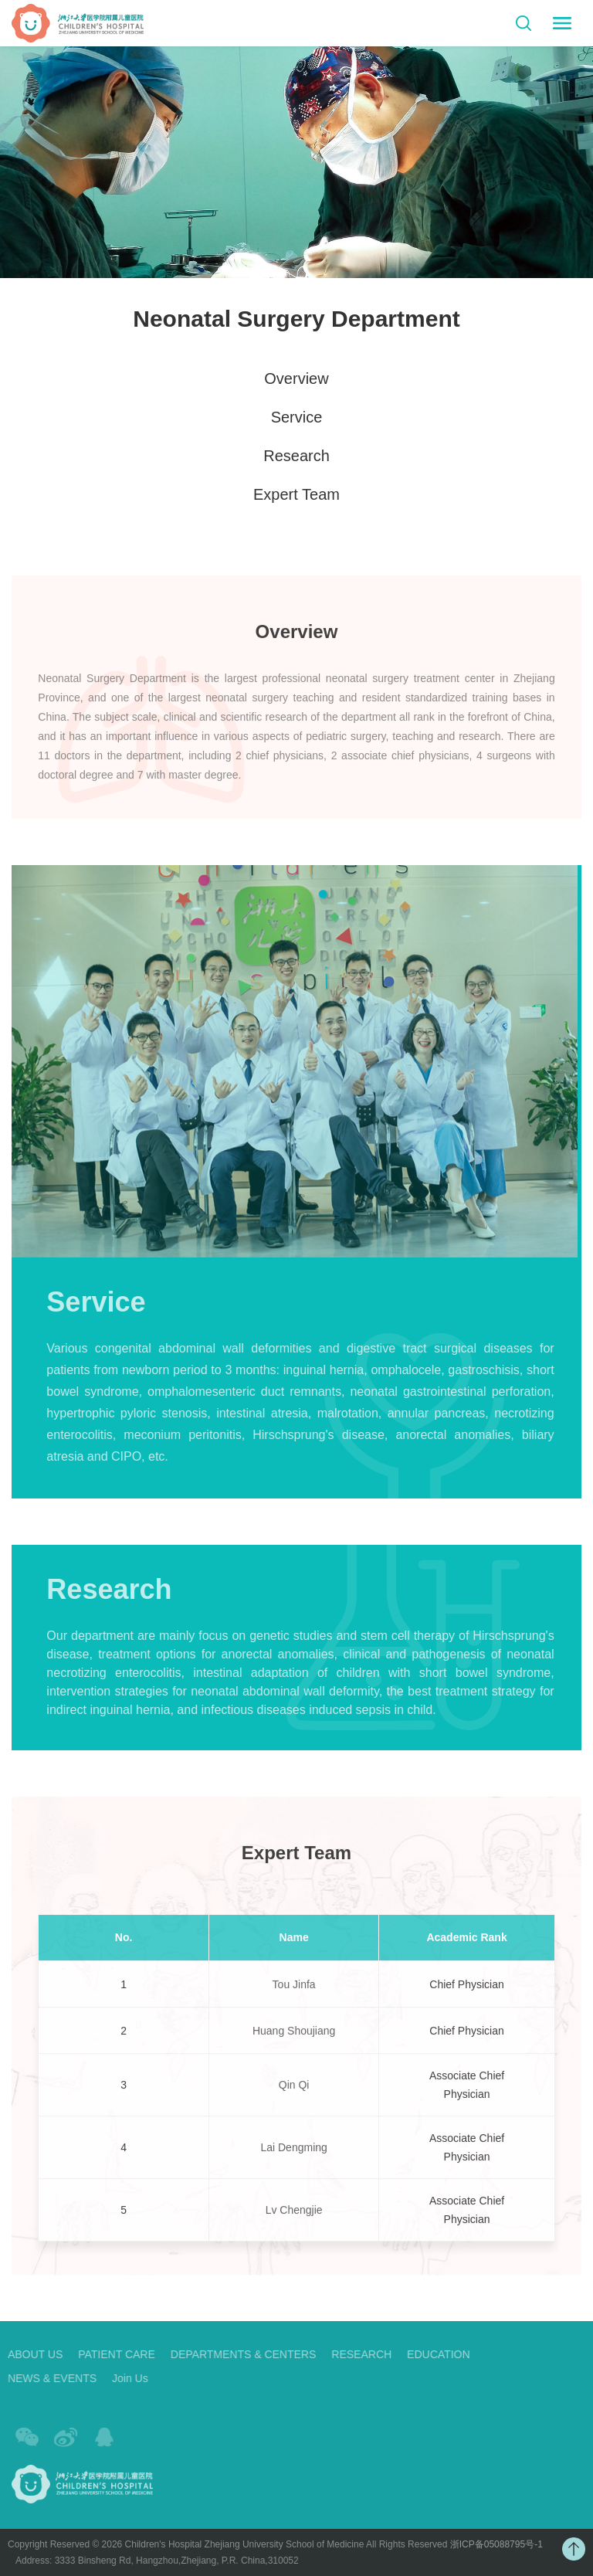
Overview (296, 379)
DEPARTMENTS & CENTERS (233, 2354)
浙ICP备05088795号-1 (485, 2544)
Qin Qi (294, 2095)
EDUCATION (428, 2354)
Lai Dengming (293, 2158)
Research (296, 456)
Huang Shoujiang (293, 2041)
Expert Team (296, 495)
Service (297, 417)
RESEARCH (351, 2354)
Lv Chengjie (294, 2221)
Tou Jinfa (294, 1994)
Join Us (120, 2378)
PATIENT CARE (106, 2354)
